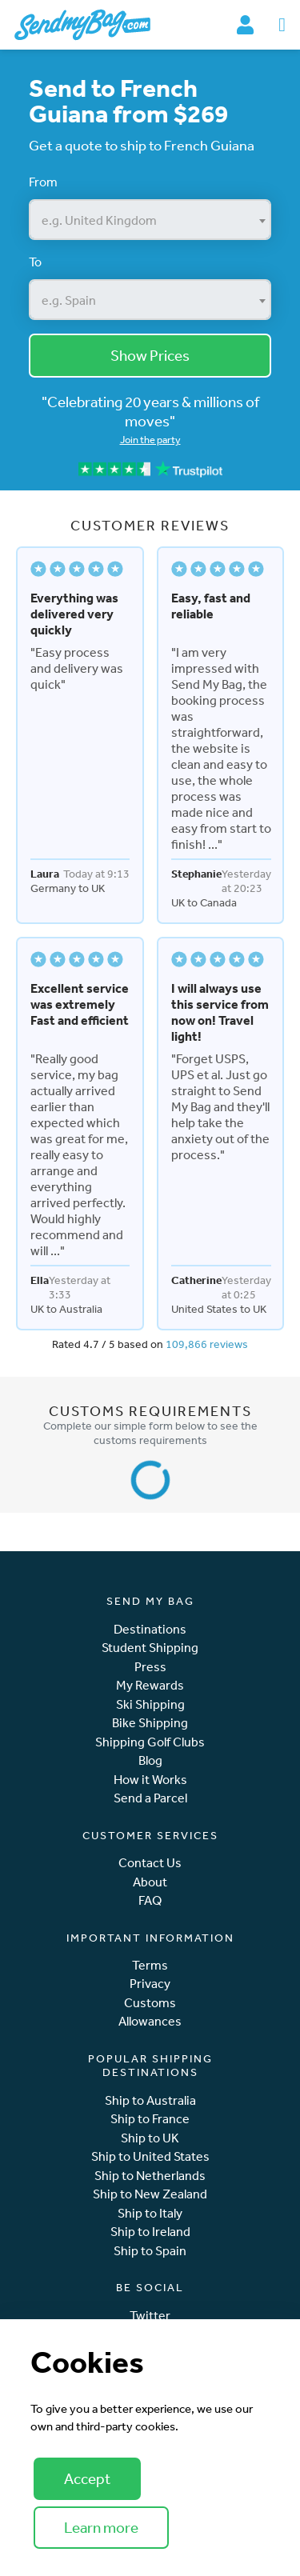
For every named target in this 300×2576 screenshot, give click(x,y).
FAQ (150, 1900)
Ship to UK (150, 2138)
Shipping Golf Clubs (150, 1742)
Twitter (150, 2315)
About (150, 1882)
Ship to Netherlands (150, 2175)
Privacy (150, 1983)
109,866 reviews (207, 1344)
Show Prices (150, 355)
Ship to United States (150, 2156)
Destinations (150, 1629)
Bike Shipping (150, 1722)
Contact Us (150, 1862)
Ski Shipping (150, 1704)
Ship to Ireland (150, 2231)
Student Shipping (150, 1647)
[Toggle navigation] (282, 25)
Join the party (150, 439)
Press (150, 1666)
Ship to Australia (150, 2100)
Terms (150, 1965)
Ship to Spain (150, 2250)
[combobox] (150, 219)
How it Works (150, 1779)
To (35, 262)
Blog (150, 1760)
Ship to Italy (150, 2213)
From (43, 182)
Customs (150, 2002)
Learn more (101, 2527)
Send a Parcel (150, 1798)
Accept (87, 2478)
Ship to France (150, 2118)
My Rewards (150, 1685)
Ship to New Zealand (150, 2194)
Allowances (150, 2021)
